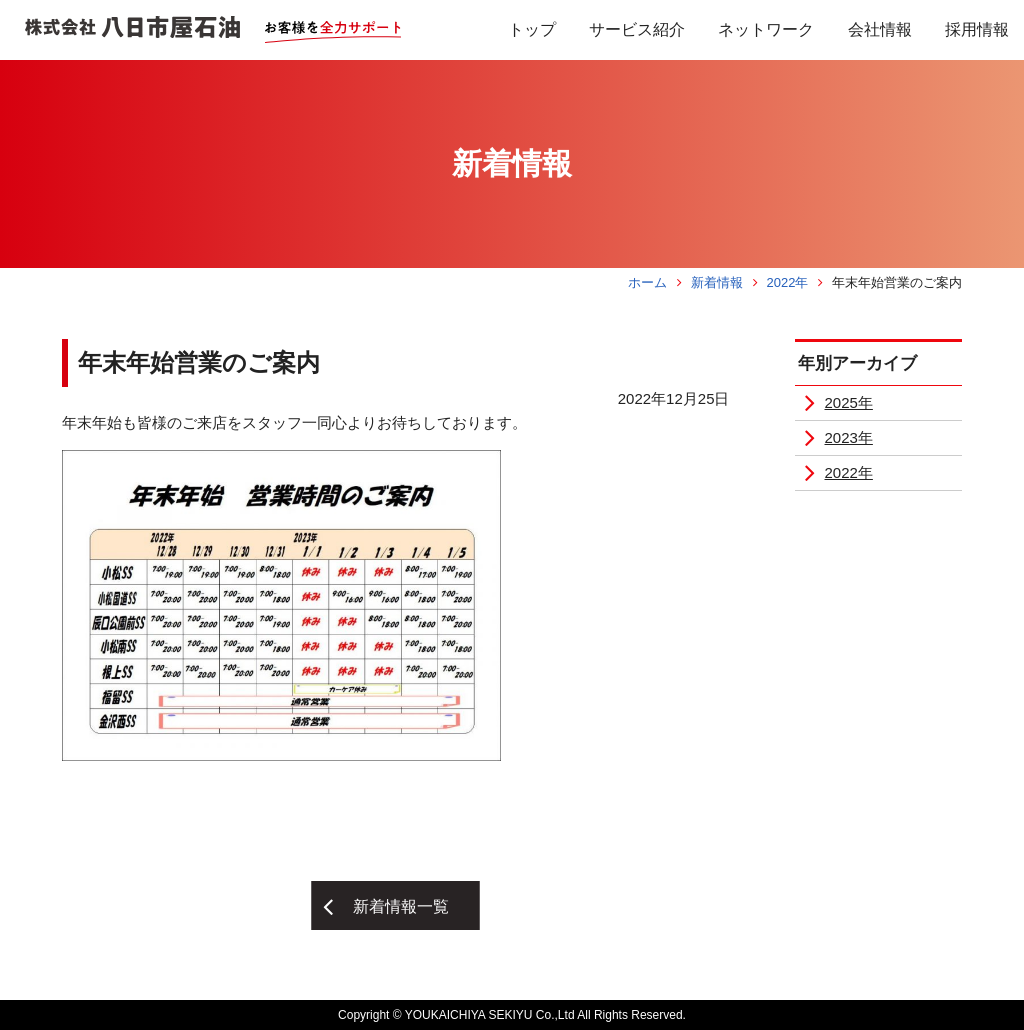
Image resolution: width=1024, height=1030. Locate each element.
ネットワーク (766, 29)
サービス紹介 (637, 29)
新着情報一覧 (401, 906)
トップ (532, 29)
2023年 (849, 437)
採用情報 (977, 29)
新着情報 (717, 282)
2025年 (849, 402)
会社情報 (880, 29)
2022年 (787, 282)
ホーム (647, 282)
